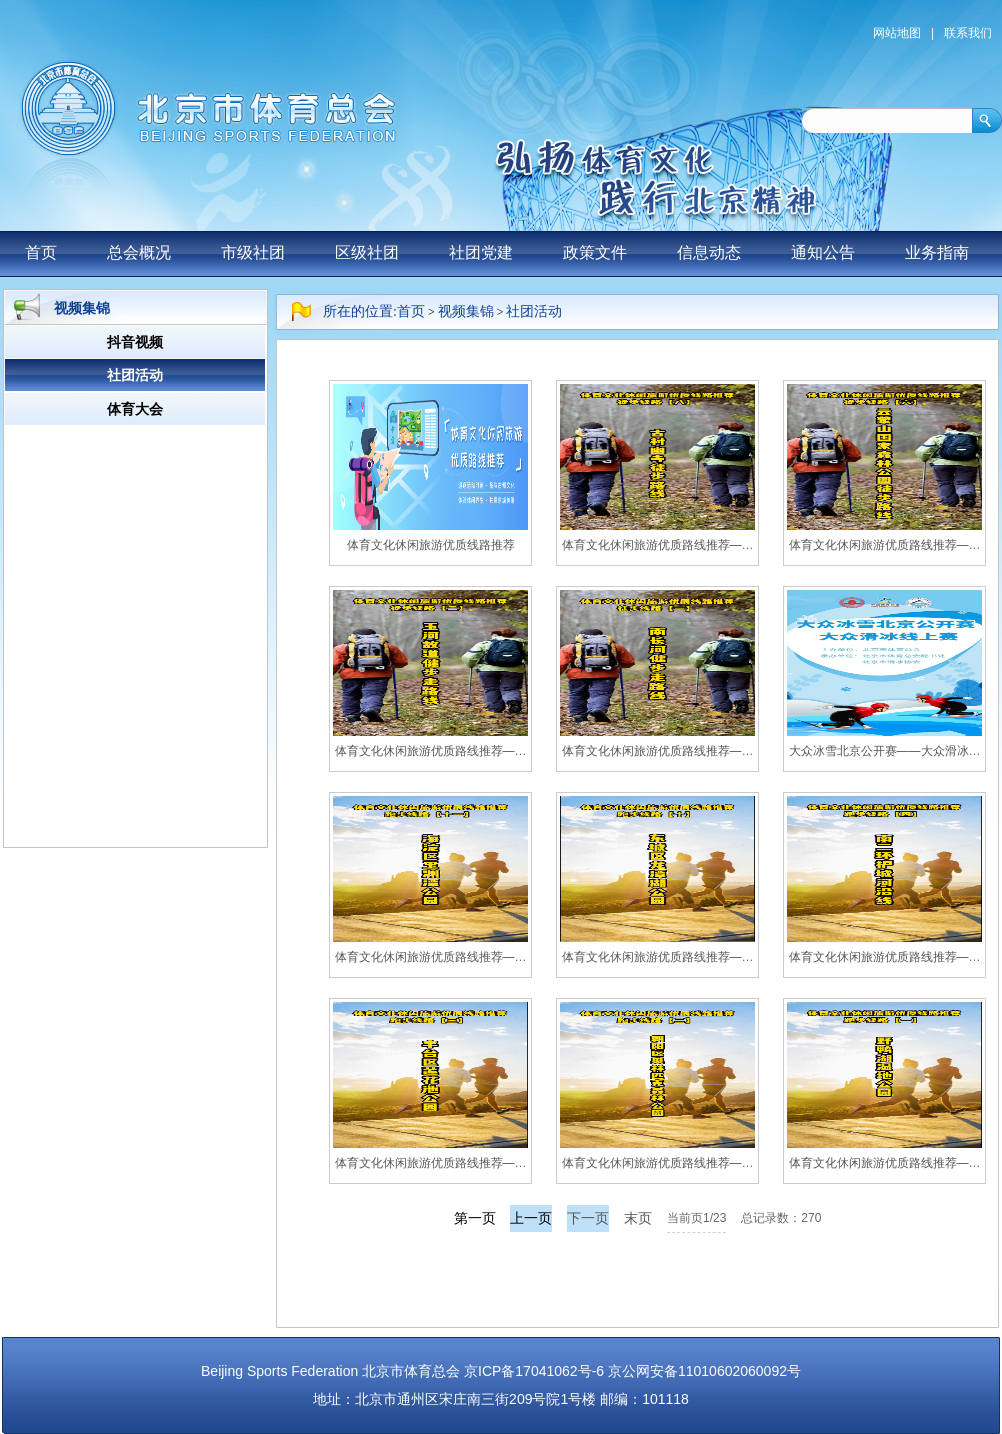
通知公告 (823, 252)
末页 (638, 1218)
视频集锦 (466, 311)
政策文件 (595, 252)
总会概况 (139, 252)
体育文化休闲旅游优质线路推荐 (431, 545)
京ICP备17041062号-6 (534, 1371)
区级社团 (367, 252)
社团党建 (481, 252)
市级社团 (253, 252)
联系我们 (968, 33)
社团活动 (534, 311)
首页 (41, 252)
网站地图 (897, 33)
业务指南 (937, 252)
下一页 (588, 1218)
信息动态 (709, 252)
